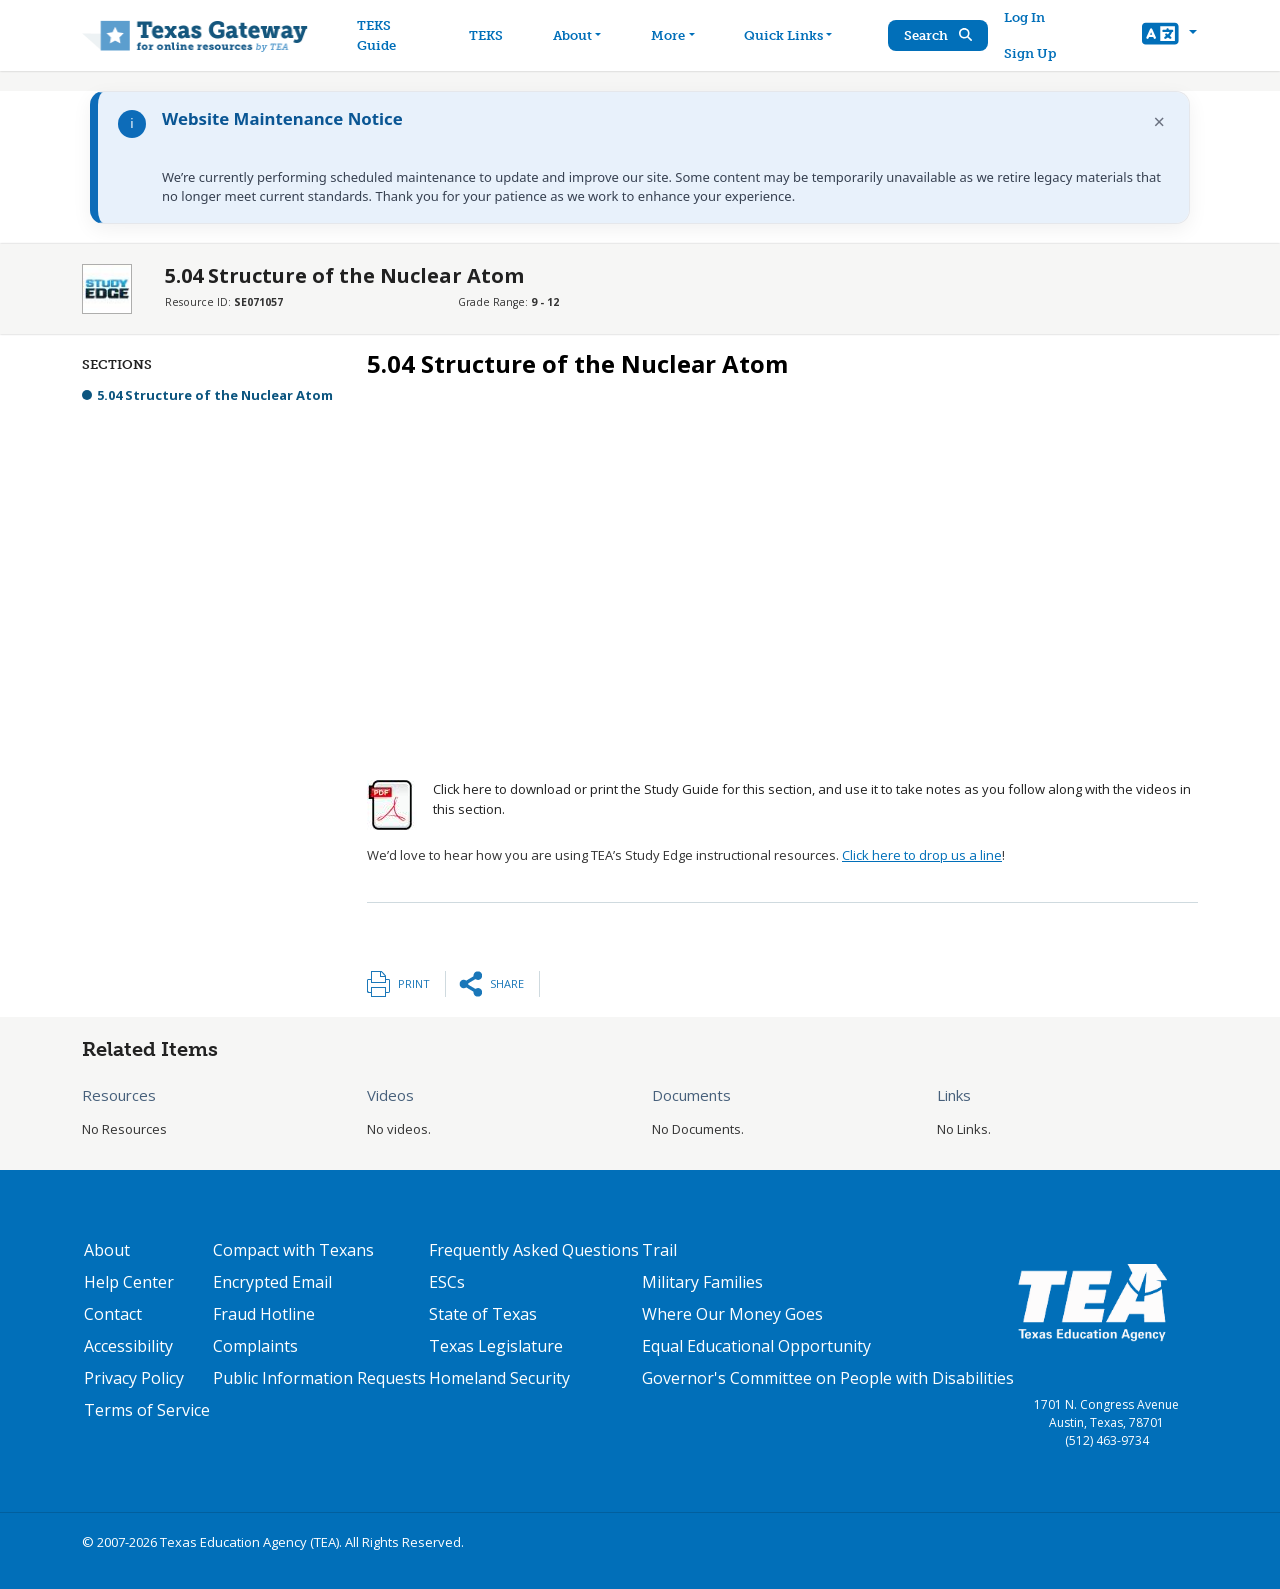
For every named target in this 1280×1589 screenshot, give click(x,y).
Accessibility (128, 1346)
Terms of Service (147, 1410)
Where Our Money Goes (732, 1314)
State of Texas (483, 1314)
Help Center (129, 1282)
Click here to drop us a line (922, 855)
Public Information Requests (319, 1378)
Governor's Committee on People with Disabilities (828, 1378)
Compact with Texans (293, 1250)
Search (939, 35)
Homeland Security (499, 1378)
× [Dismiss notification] (1159, 121)
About (107, 1250)
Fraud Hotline (264, 1314)
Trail (659, 1250)
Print (414, 983)
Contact (113, 1314)
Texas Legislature (496, 1346)
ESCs (447, 1282)
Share (507, 983)
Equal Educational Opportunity (756, 1346)
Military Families (702, 1282)
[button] (1169, 36)
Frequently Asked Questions (534, 1250)
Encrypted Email (272, 1282)
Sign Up (1031, 53)
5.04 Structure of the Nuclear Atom (215, 395)
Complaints (255, 1346)
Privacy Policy (134, 1378)
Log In (1025, 17)
